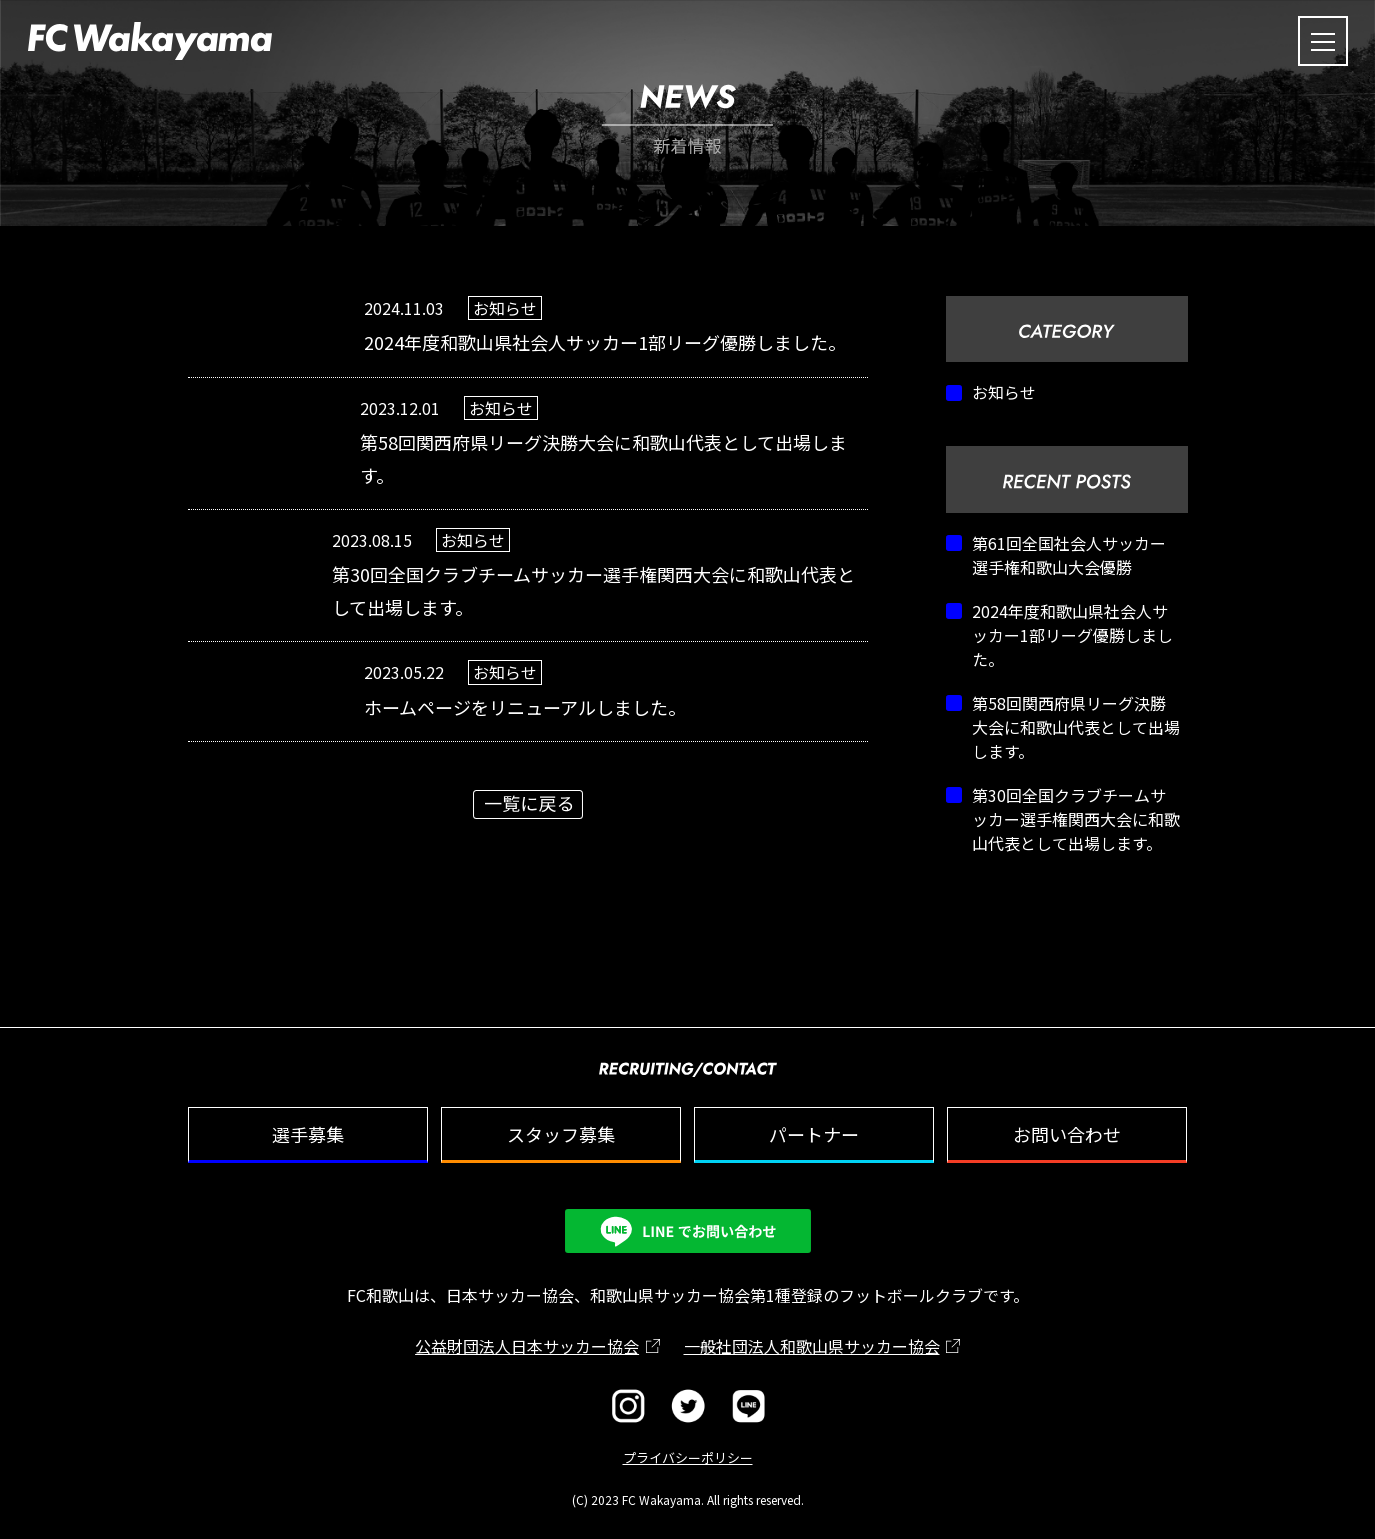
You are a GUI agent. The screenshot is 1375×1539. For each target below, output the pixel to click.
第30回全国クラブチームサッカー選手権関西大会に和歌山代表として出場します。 (1076, 819)
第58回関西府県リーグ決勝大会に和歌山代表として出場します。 (1076, 727)
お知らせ (1004, 392)
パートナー (814, 1134)
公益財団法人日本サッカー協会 (527, 1346)
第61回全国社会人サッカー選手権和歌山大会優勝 (1069, 555)
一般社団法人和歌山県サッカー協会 (812, 1346)
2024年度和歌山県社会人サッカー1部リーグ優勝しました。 (1072, 635)
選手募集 (308, 1134)
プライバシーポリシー (688, 1457)
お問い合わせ (1067, 1134)
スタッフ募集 (561, 1134)
